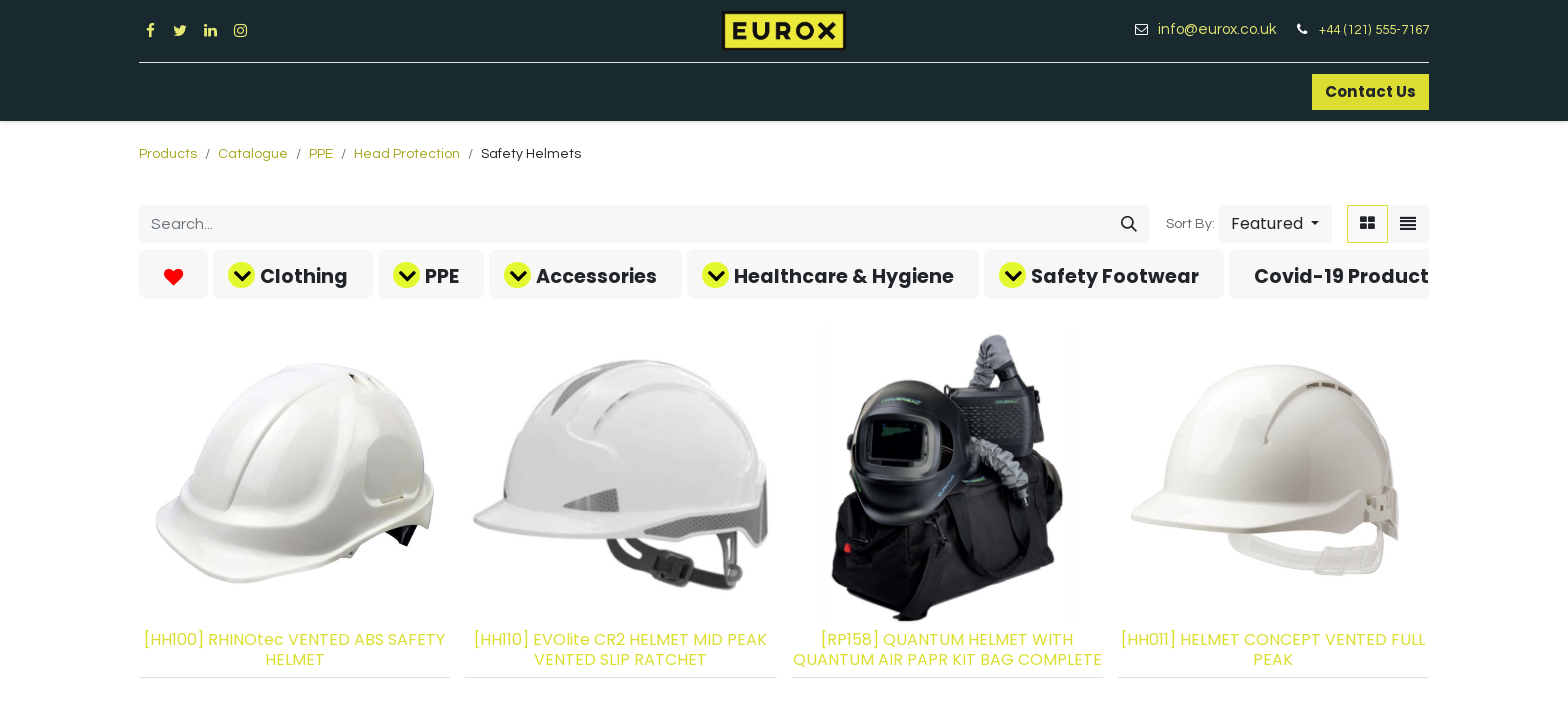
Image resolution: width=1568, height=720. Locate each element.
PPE (321, 154)
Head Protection (407, 154)
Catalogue (253, 154)
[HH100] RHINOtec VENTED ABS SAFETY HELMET (294, 649)
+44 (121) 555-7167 (1374, 30)
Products (168, 154)
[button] (1275, 224)
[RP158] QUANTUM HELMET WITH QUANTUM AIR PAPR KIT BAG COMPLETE (947, 649)
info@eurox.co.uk (1224, 29)
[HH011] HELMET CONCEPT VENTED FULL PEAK (1273, 649)
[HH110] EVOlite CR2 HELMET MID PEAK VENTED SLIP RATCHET (620, 649)
